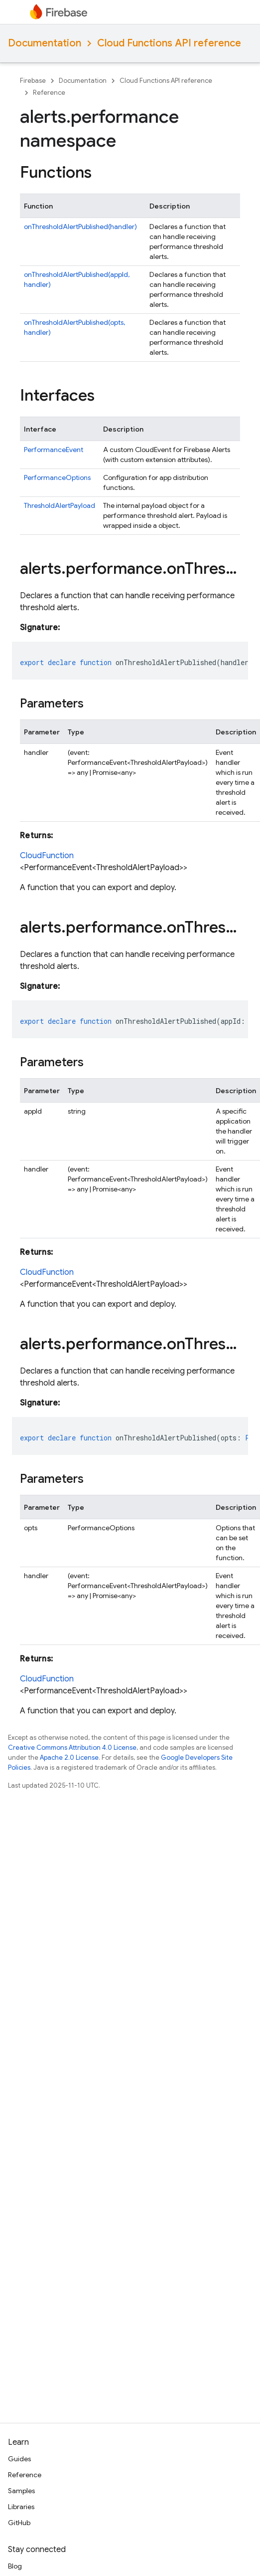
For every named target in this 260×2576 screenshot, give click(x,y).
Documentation (44, 43)
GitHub (19, 2522)
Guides (19, 2458)
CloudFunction (47, 856)
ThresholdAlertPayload (59, 505)
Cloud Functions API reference (169, 43)
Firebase (33, 80)
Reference (49, 92)
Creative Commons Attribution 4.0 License (72, 1747)
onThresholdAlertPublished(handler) (80, 226)
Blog (15, 2566)
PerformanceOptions (57, 477)
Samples (21, 2490)
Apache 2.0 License (69, 1757)
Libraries (21, 2506)
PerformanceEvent (53, 449)
